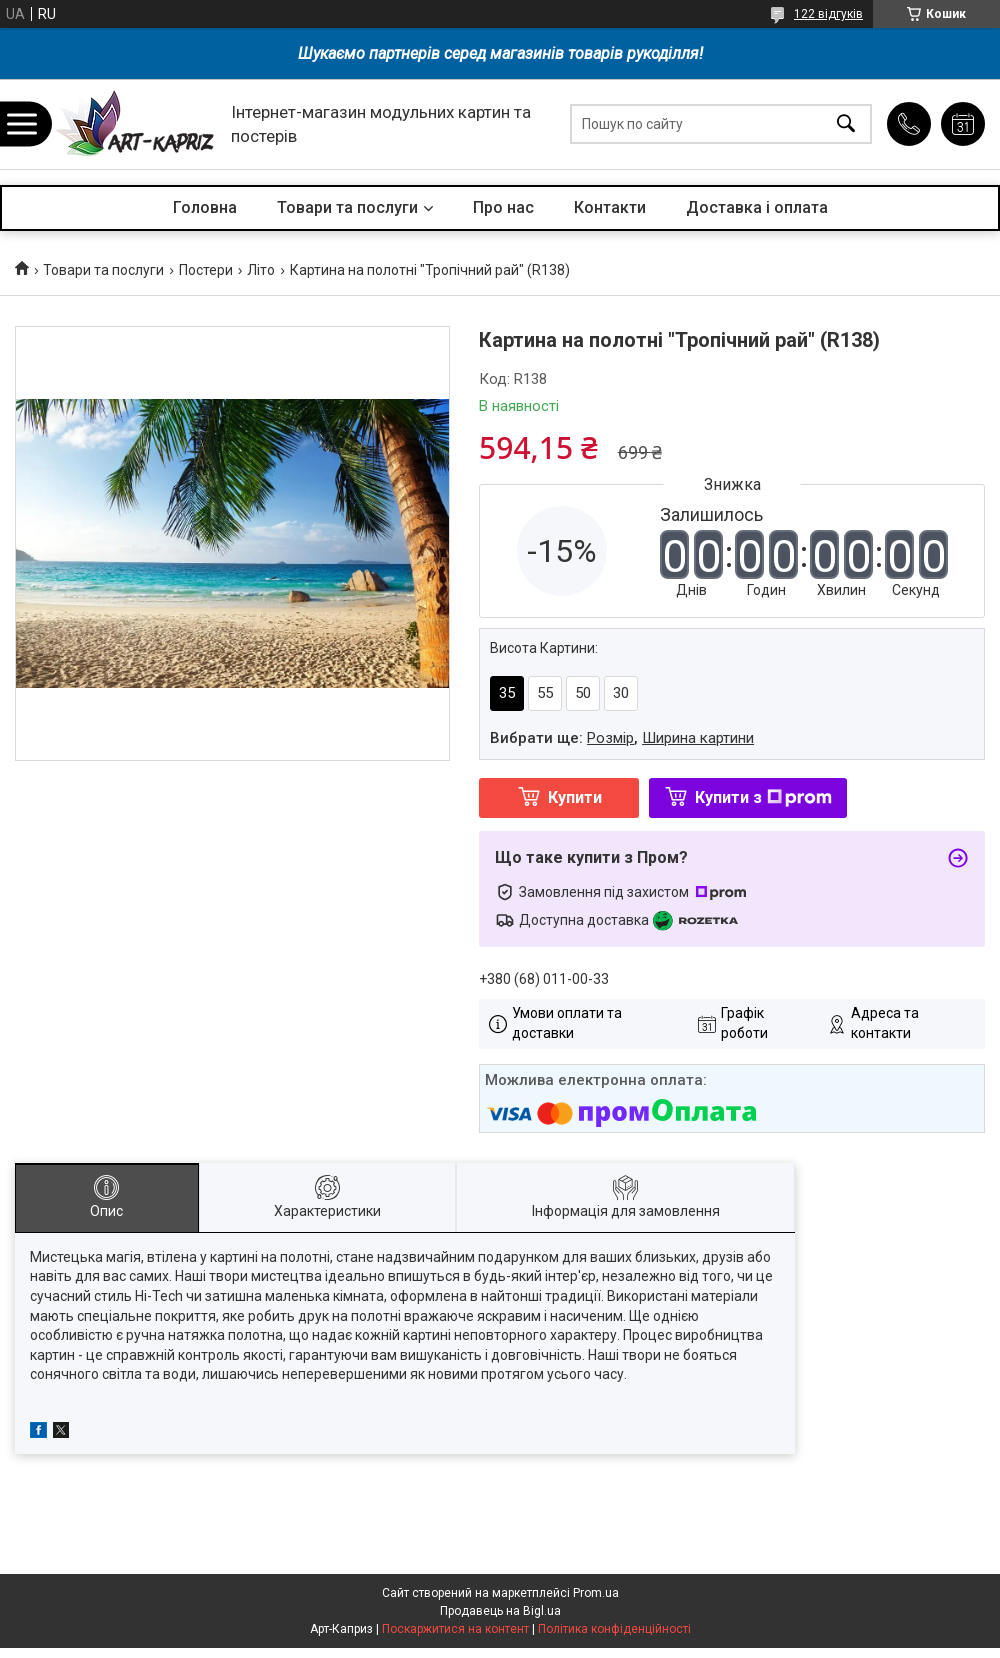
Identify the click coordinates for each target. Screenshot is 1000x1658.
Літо (261, 270)
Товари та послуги (347, 207)
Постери (206, 270)
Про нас (503, 207)
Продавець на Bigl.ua (500, 1611)
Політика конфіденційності (614, 1629)
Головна (205, 207)
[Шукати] (846, 124)
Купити (575, 797)
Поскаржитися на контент (455, 1629)
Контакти (610, 207)
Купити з (763, 797)
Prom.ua (596, 1593)
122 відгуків (828, 14)
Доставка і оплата (757, 207)
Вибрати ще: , (622, 738)
